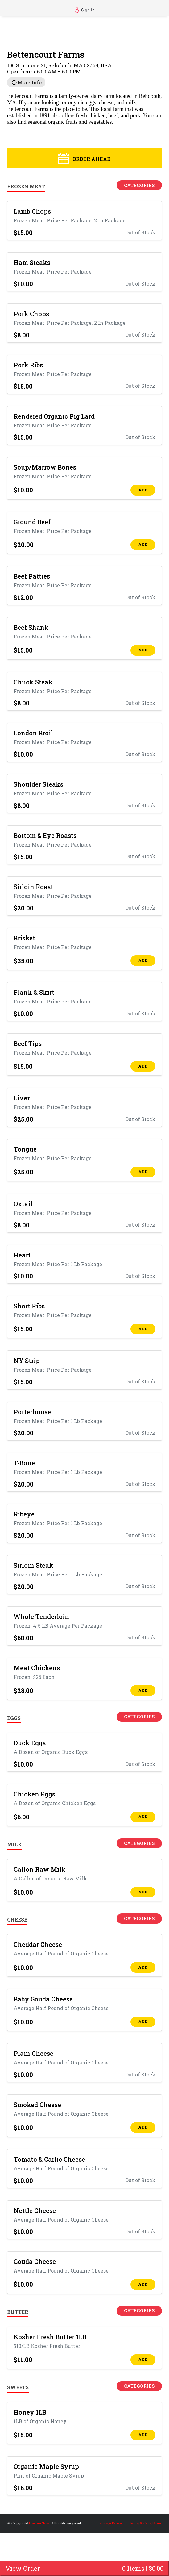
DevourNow (39, 2523)
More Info (26, 82)
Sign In (85, 10)
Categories (139, 185)
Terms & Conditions (145, 2523)
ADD (143, 490)
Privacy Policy (110, 2523)
